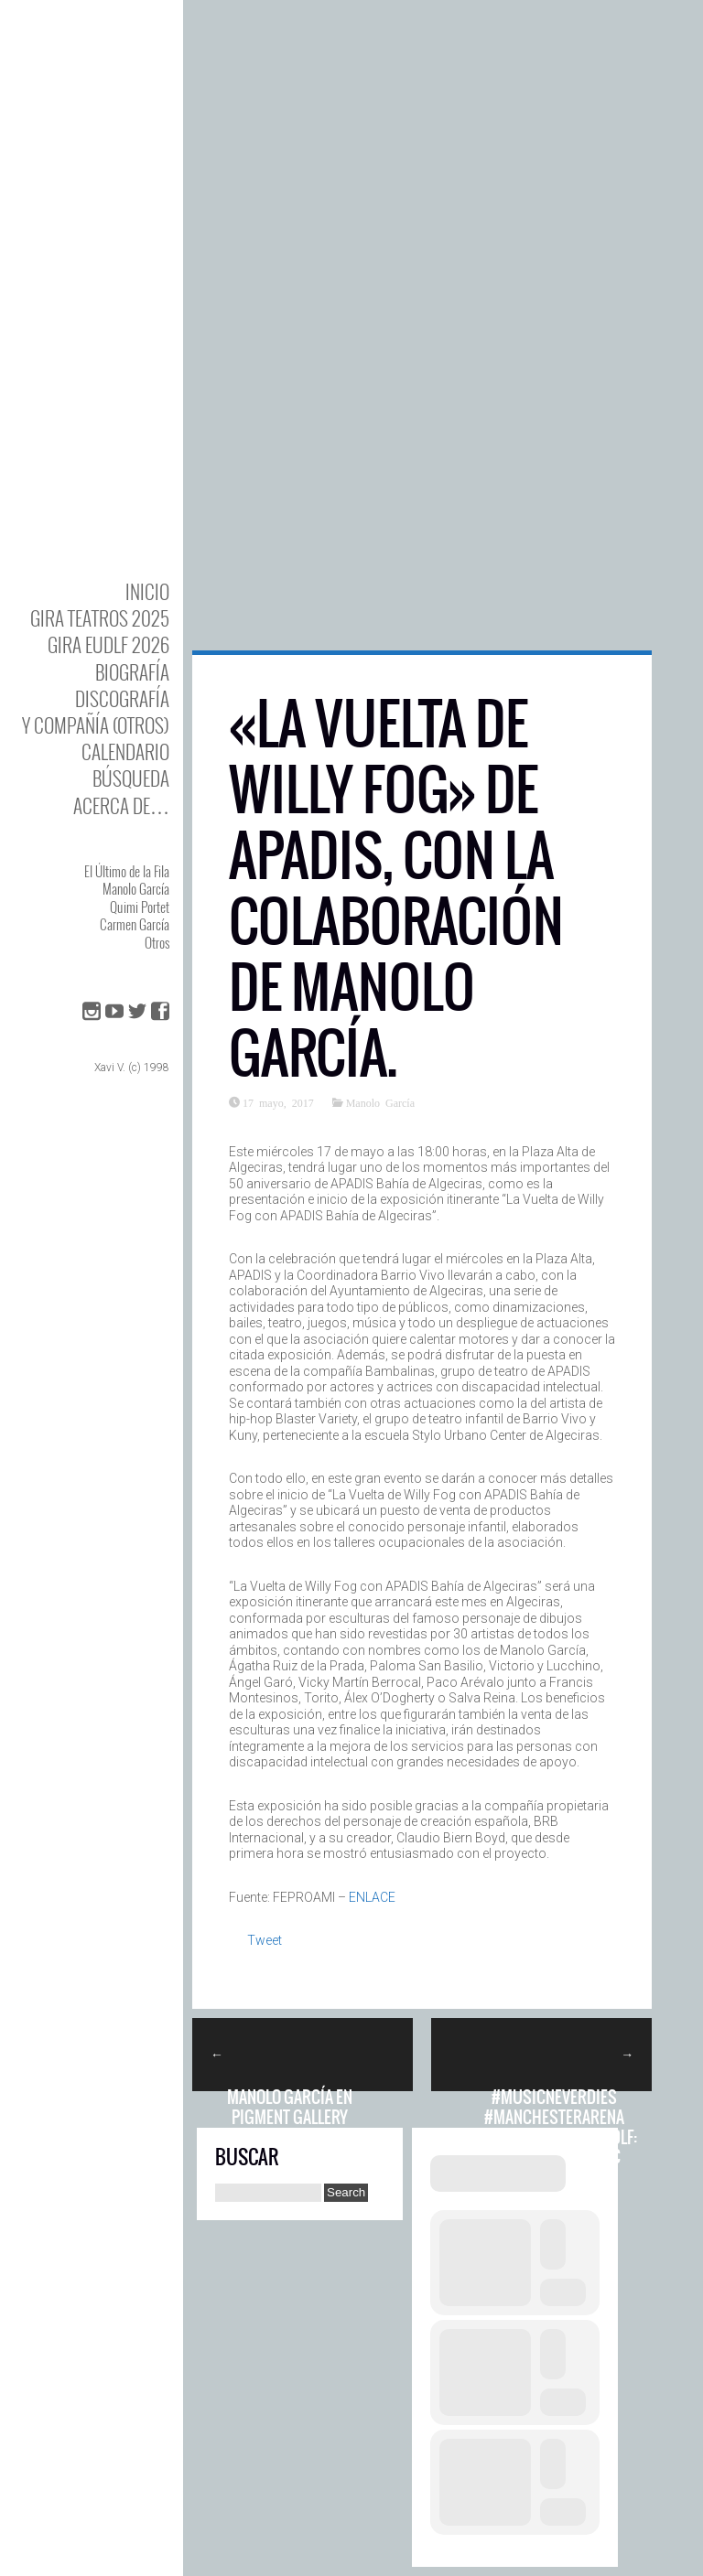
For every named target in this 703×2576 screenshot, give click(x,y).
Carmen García (134, 924)
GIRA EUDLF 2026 (108, 644)
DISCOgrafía (122, 698)
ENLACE (372, 1897)
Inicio (147, 591)
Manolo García (136, 888)
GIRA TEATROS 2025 (99, 618)
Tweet (264, 1940)
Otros (157, 942)
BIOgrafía (132, 672)
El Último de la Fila (126, 871)
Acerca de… (121, 805)
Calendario (125, 751)
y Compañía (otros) (95, 725)
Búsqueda (130, 778)
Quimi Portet (139, 906)
